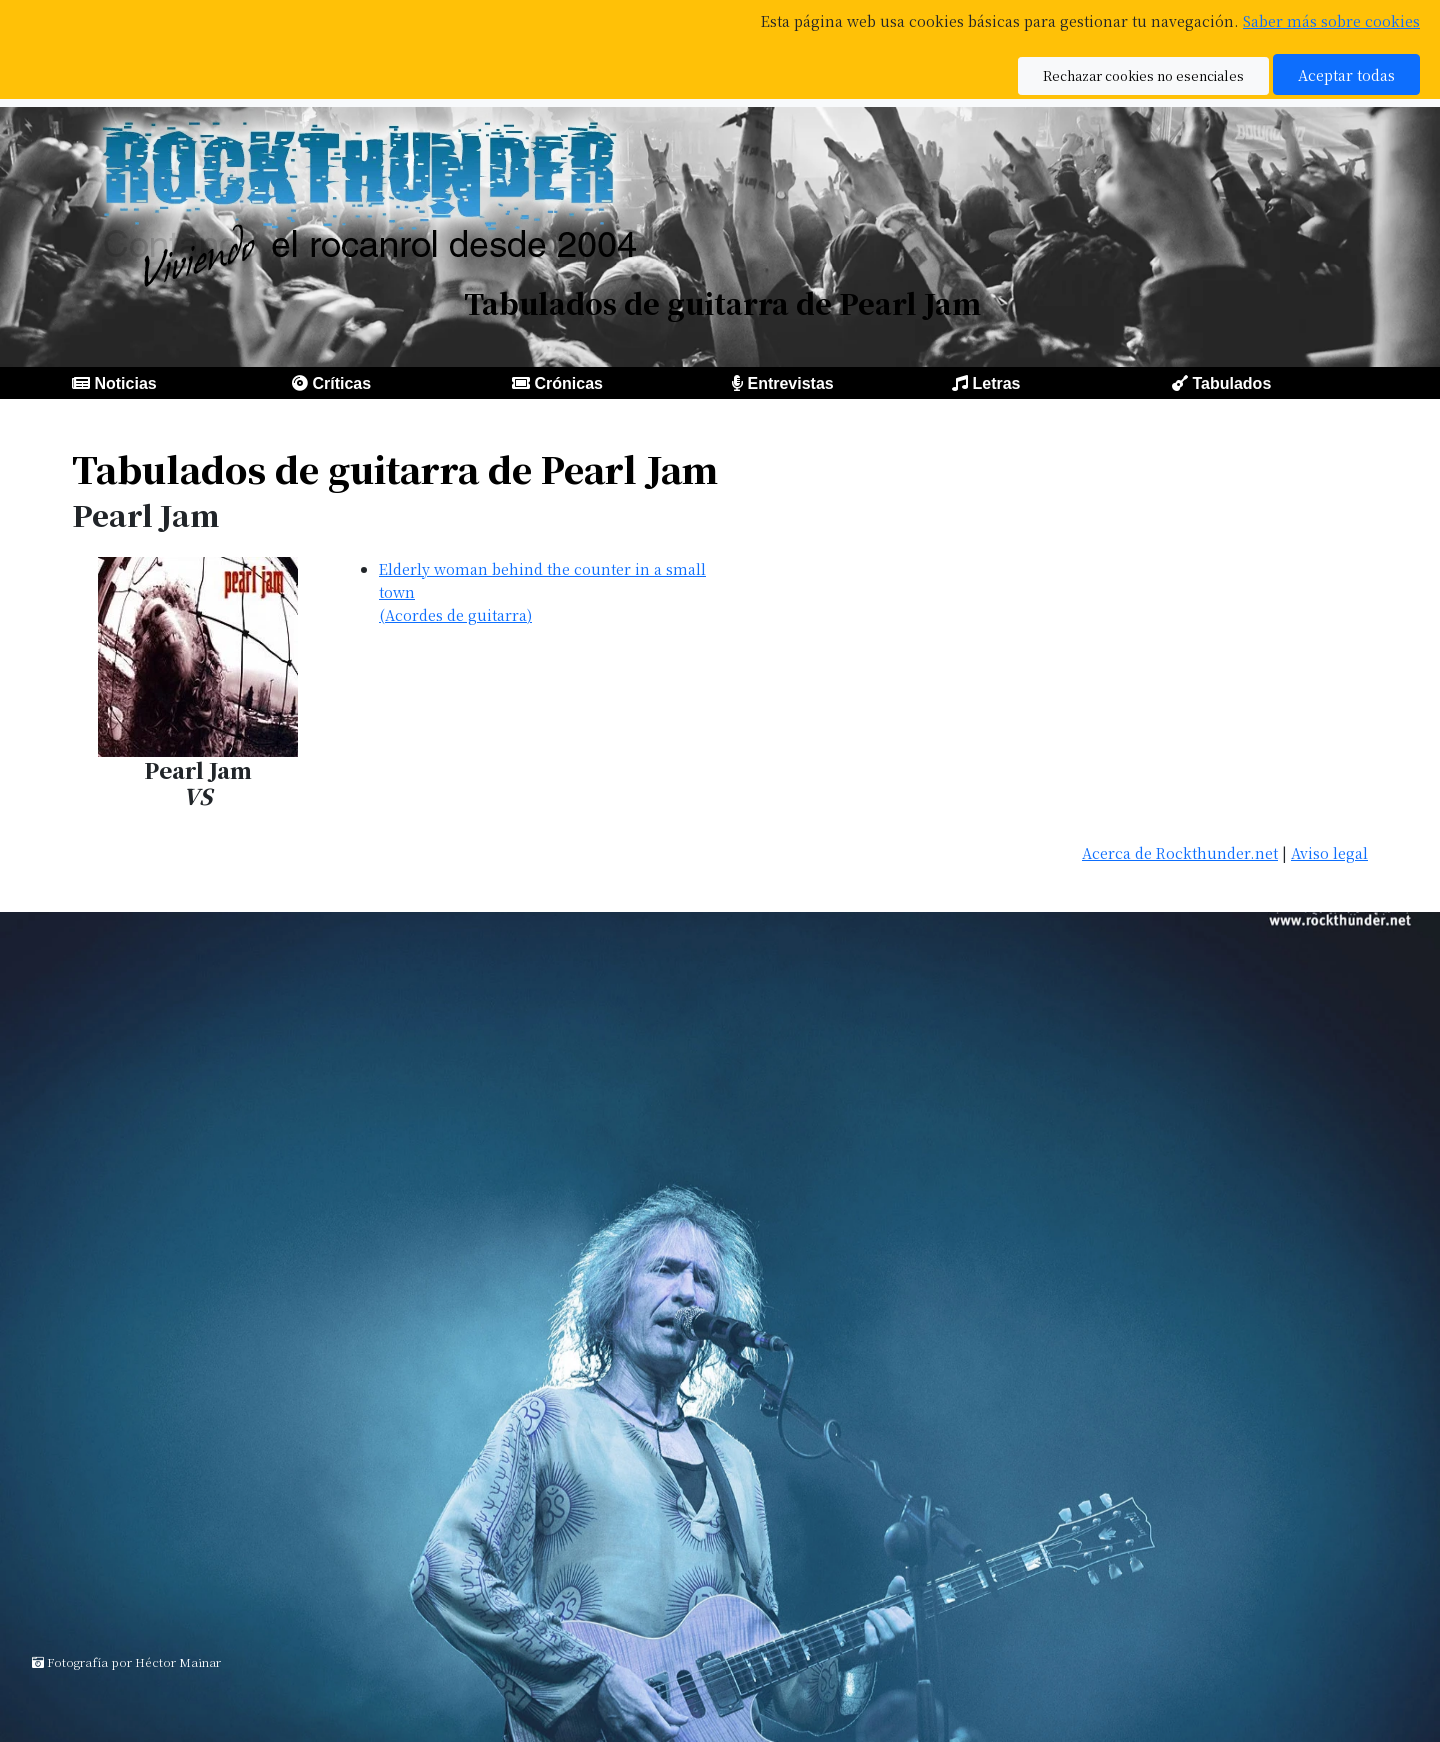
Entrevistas (790, 383)
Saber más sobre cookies (1331, 20)
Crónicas (568, 383)
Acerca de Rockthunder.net (1180, 852)
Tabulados (1231, 383)
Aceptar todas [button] (1346, 74)
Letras (996, 383)
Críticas (341, 383)
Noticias (125, 383)
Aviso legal (1329, 852)
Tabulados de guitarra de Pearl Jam (395, 468)
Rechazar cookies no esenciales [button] (1143, 75)
